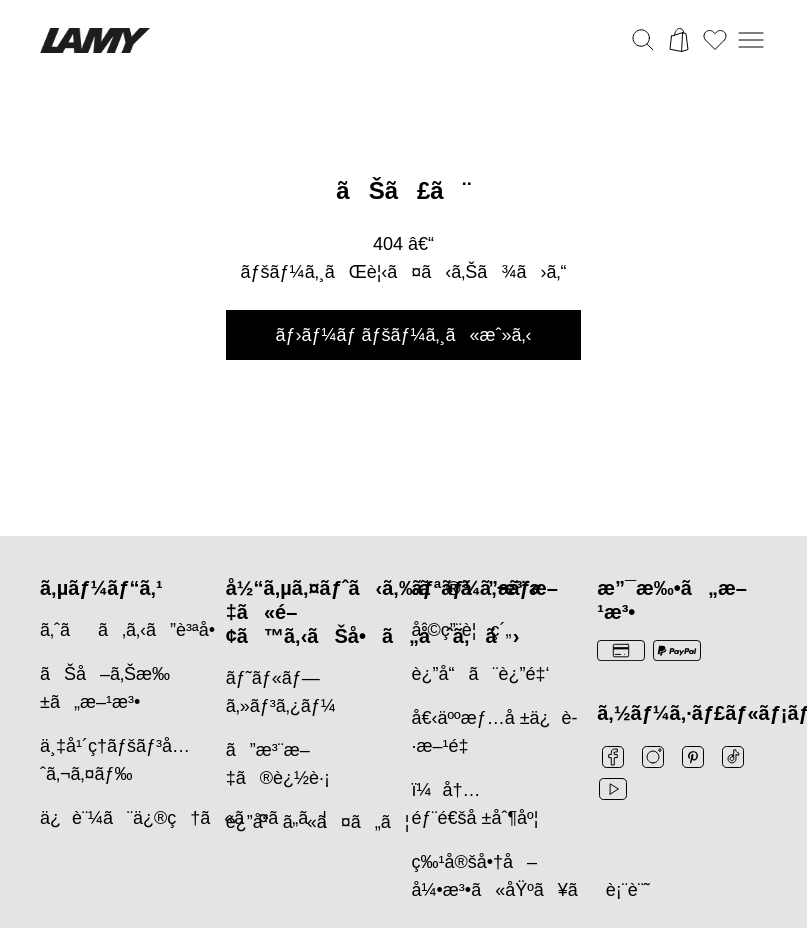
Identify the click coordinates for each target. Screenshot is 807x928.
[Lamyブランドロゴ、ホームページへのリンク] (95, 40)
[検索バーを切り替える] (643, 40)
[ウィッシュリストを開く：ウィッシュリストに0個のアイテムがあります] (715, 40)
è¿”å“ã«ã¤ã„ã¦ (318, 822)
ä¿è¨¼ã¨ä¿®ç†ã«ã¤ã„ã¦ (183, 818)
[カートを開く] (679, 40)
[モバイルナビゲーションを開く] (751, 40)
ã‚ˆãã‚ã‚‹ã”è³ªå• (134, 630)
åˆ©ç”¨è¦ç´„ (462, 630)
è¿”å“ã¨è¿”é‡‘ (481, 674)
